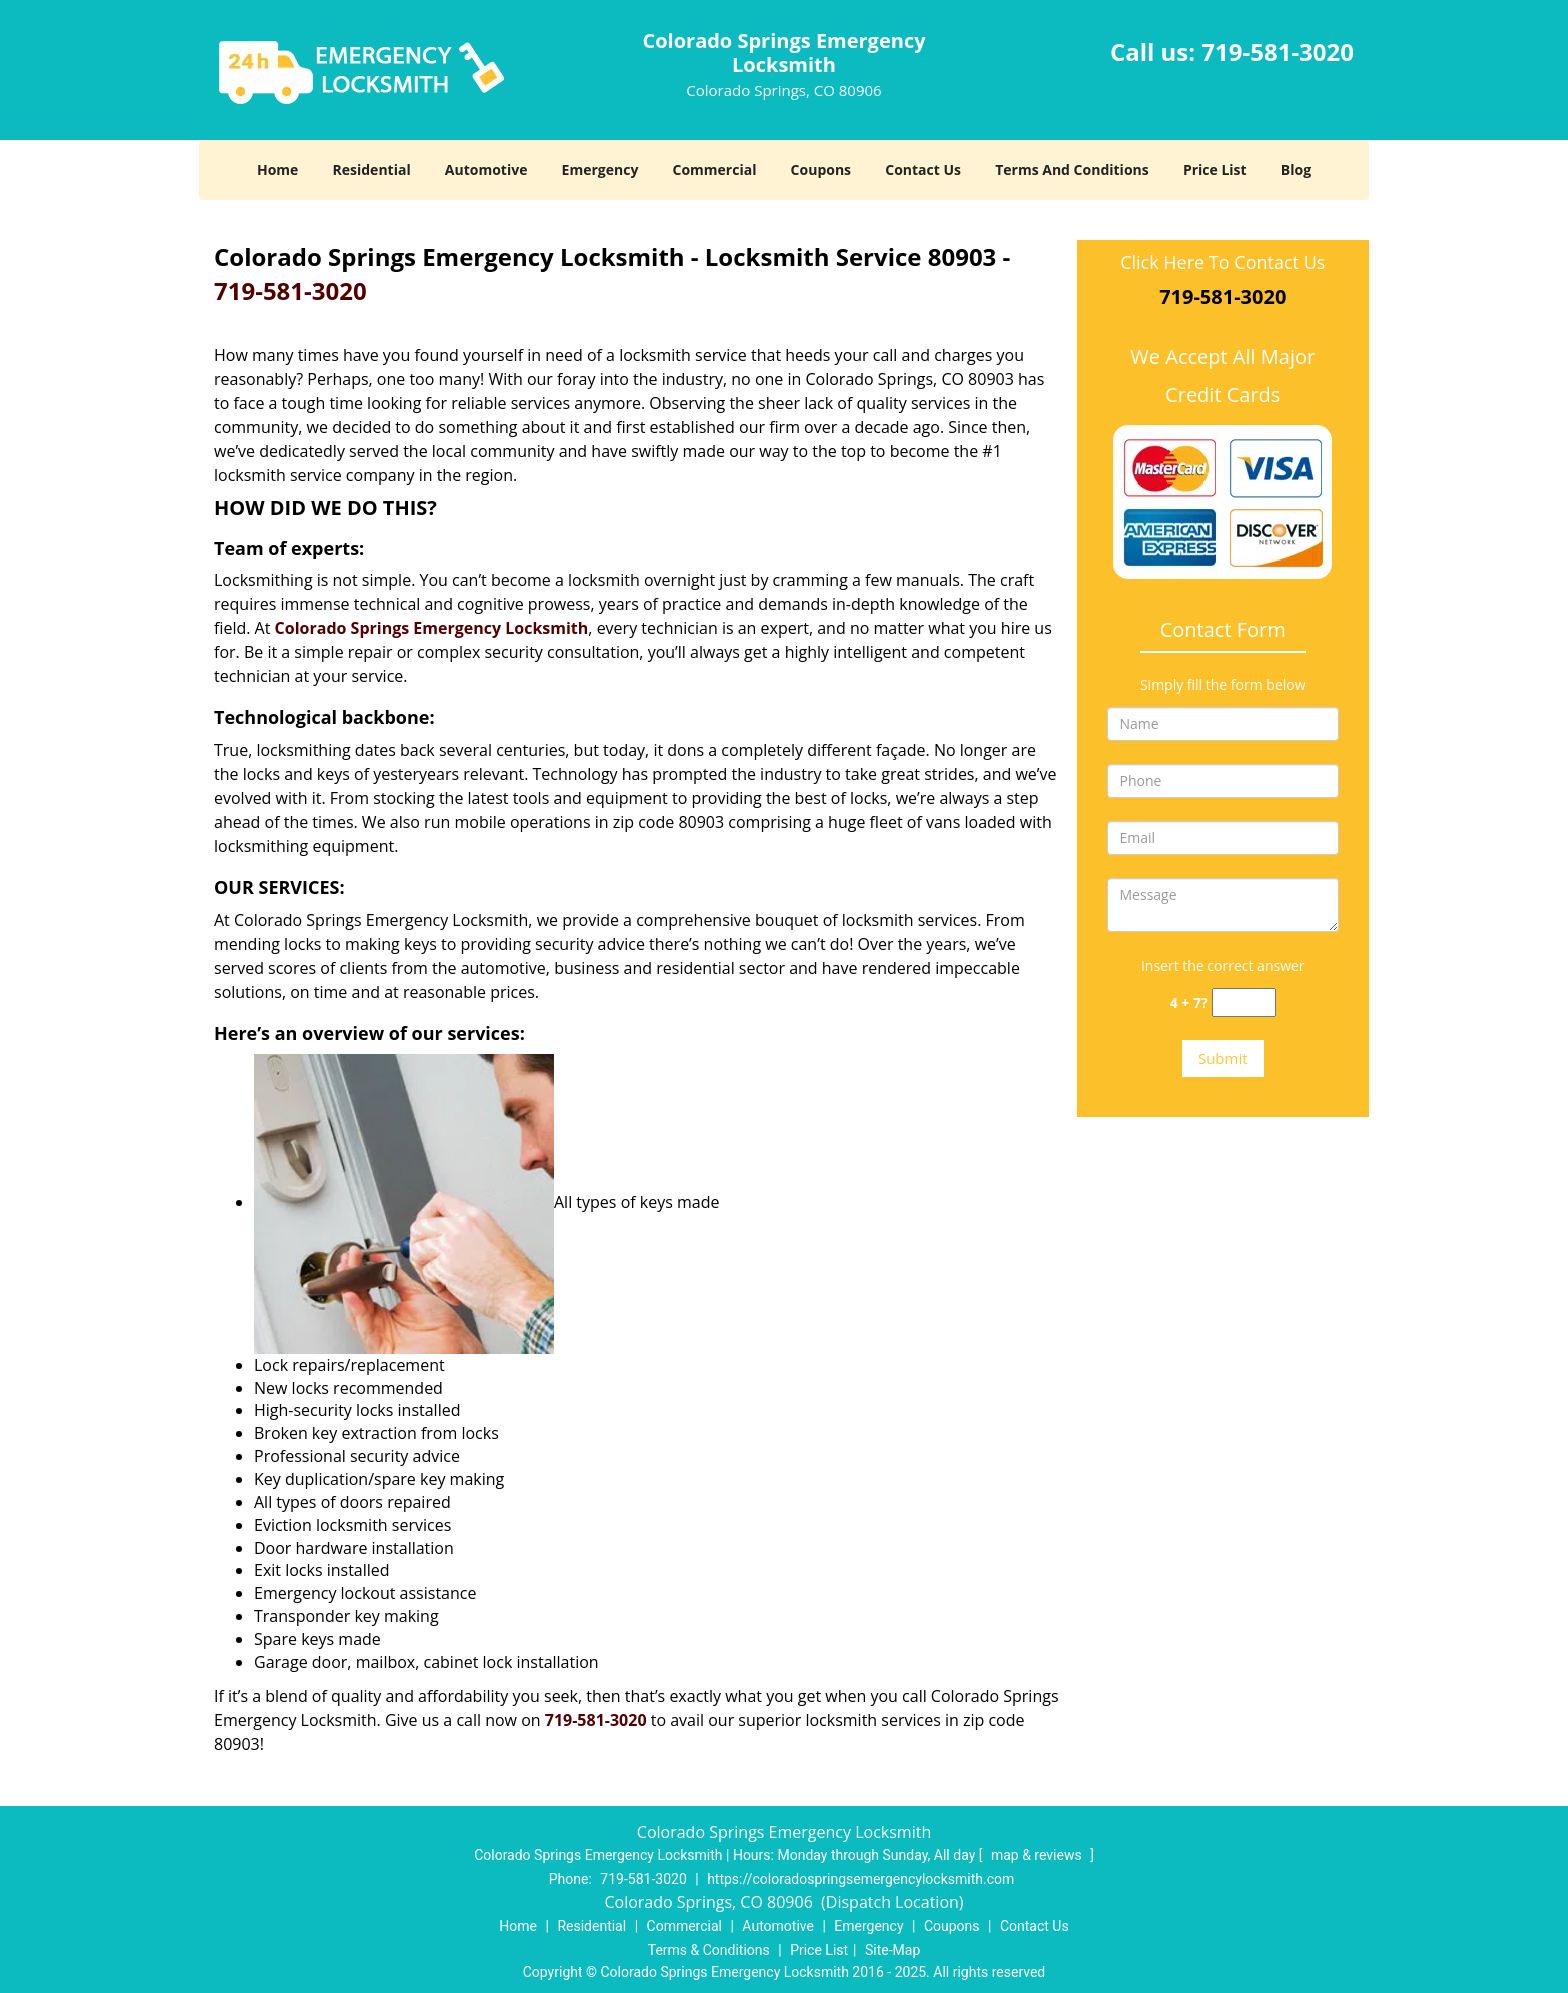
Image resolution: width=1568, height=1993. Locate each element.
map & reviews (1038, 1855)
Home (277, 169)
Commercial (715, 169)
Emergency (600, 169)
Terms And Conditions (1072, 169)
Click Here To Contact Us (1222, 262)
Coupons (821, 169)
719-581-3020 (1277, 51)
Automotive (486, 169)
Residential (372, 169)
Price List (1215, 169)
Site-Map (892, 1950)
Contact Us (923, 169)
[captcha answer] (1244, 1002)
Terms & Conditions (709, 1950)
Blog (1296, 169)
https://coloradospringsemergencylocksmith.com (860, 1879)
